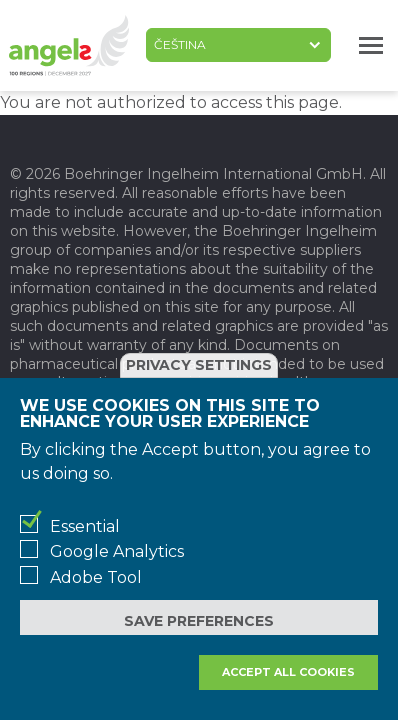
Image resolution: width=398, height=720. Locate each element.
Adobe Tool (96, 577)
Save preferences (199, 621)
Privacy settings (199, 365)
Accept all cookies (288, 672)
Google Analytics (117, 551)
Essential (85, 526)
